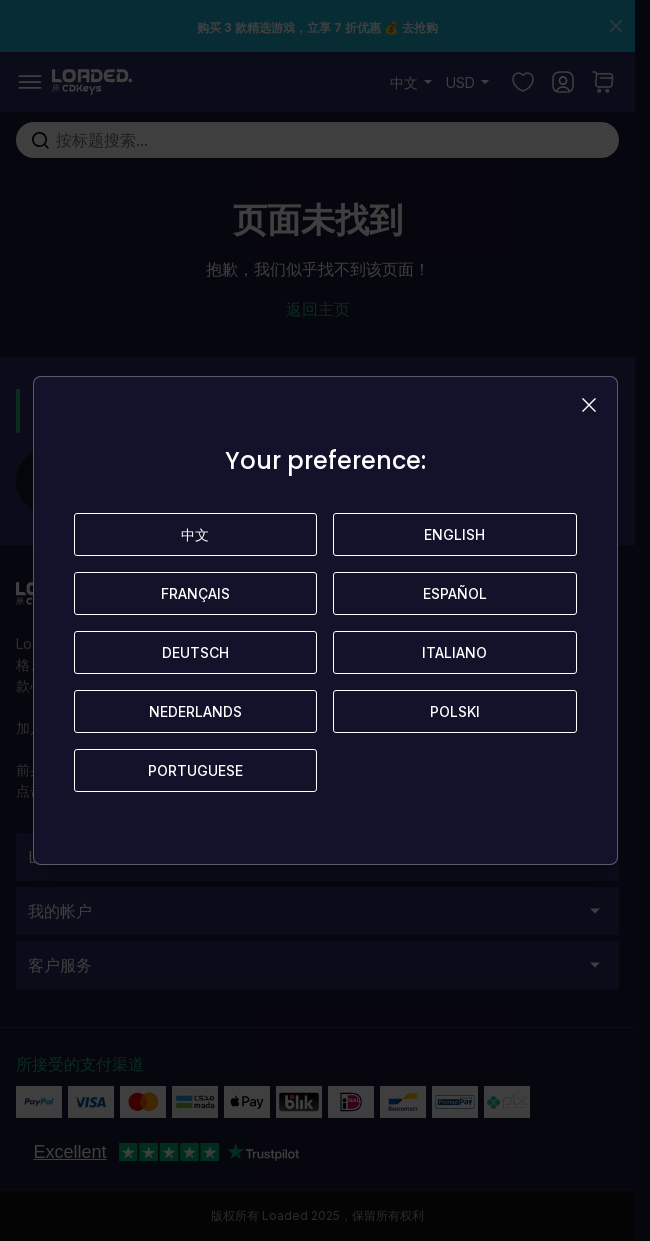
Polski (455, 711)
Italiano (454, 652)
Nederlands (195, 711)
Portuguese (195, 770)
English (454, 534)
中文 (195, 534)
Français (195, 593)
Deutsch (195, 652)
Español (455, 593)
